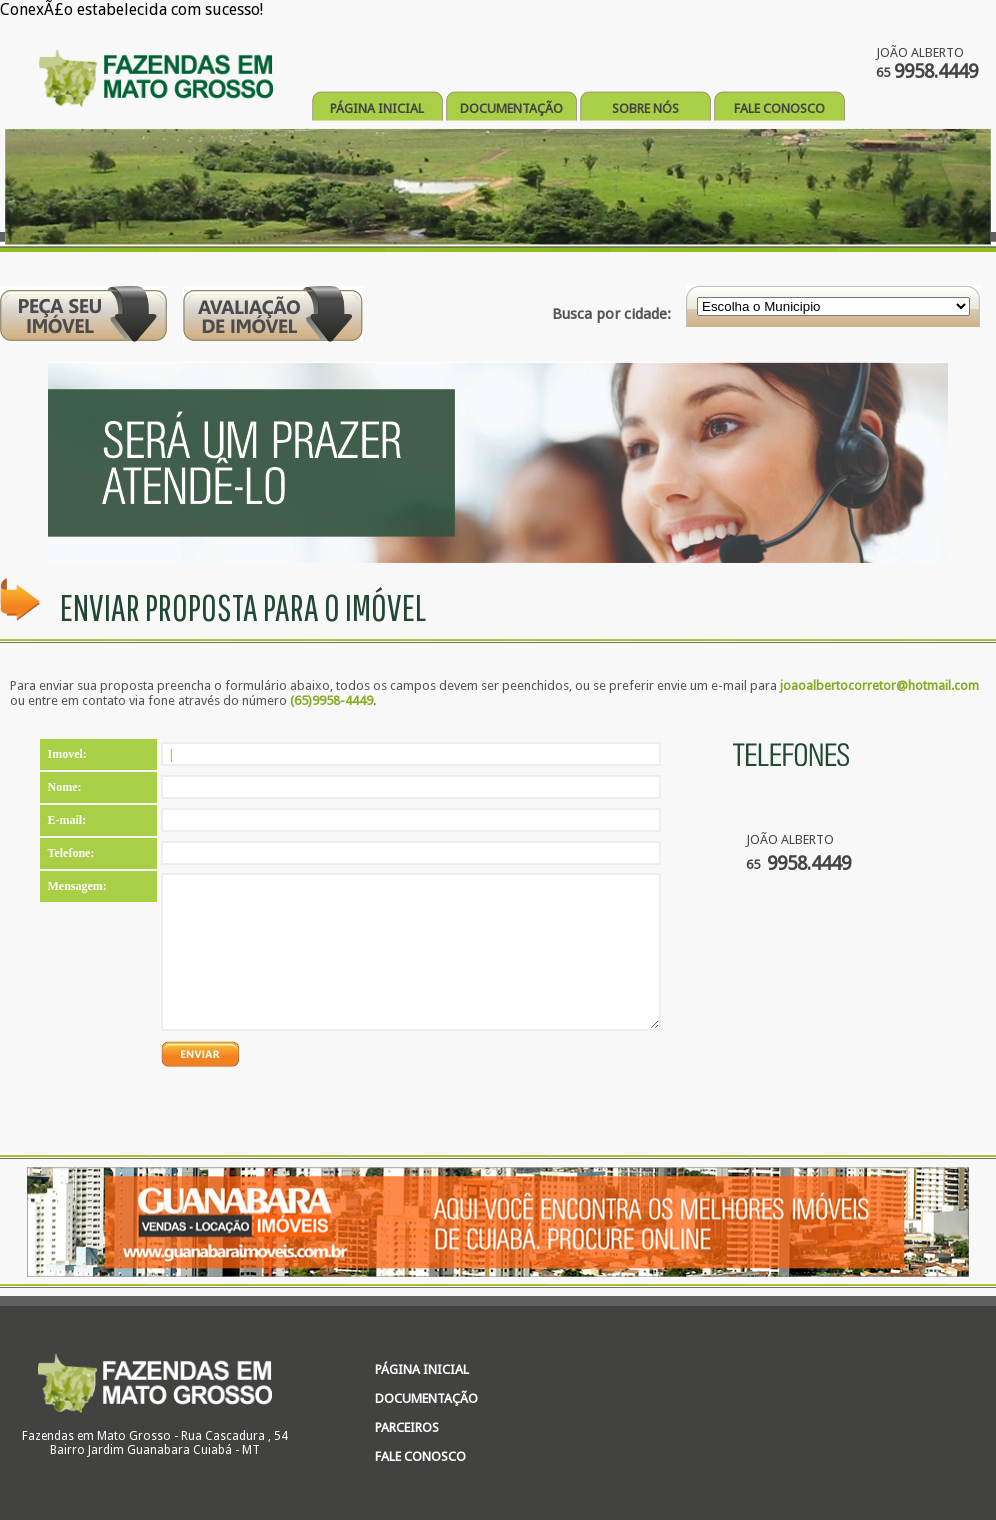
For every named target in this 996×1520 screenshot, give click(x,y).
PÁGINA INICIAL (377, 108)
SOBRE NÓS (645, 108)
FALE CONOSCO (779, 108)
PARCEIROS (407, 1427)
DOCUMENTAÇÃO (511, 108)
